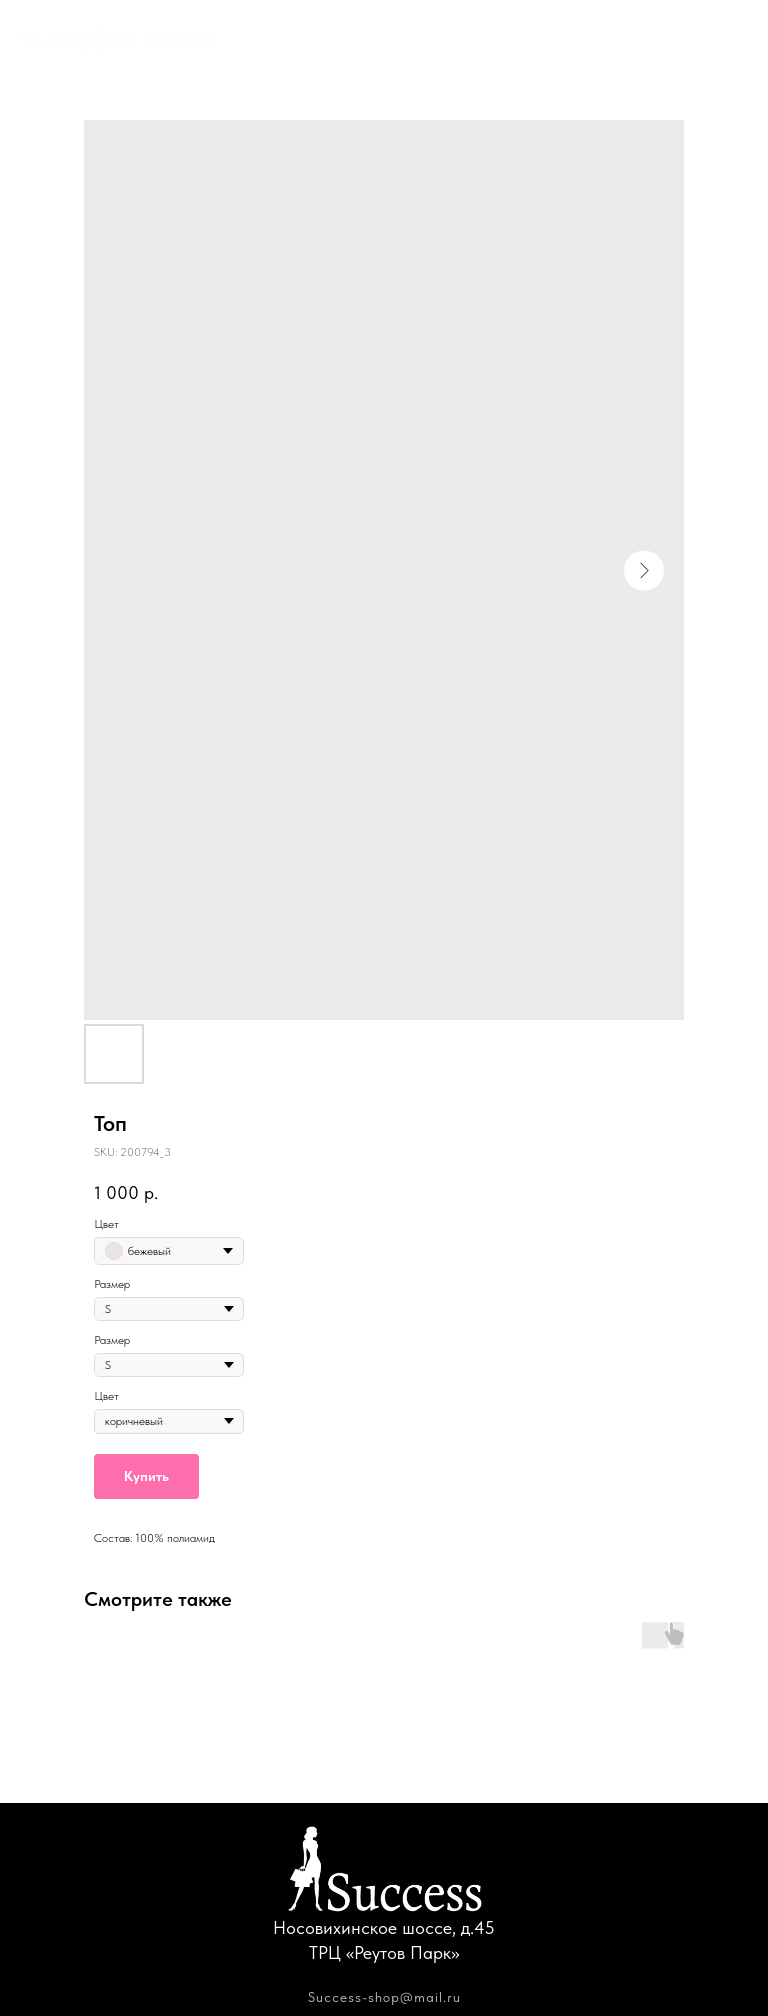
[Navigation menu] (734, 40)
